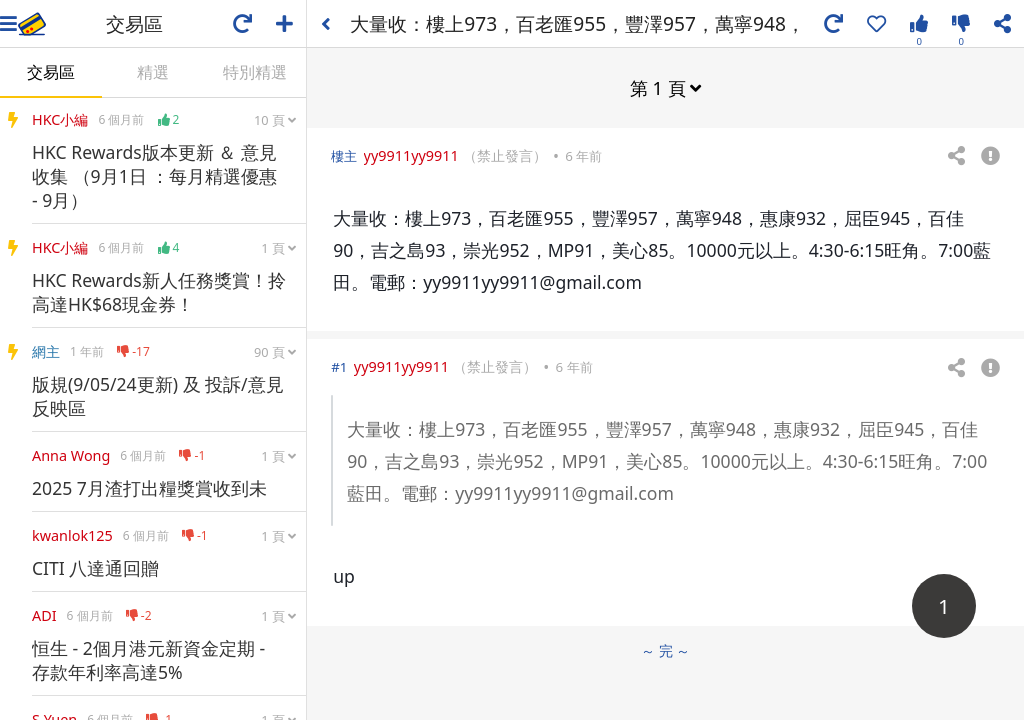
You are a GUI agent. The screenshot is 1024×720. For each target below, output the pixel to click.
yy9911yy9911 (411, 155)
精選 (153, 72)
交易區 (51, 72)
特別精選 (255, 72)
